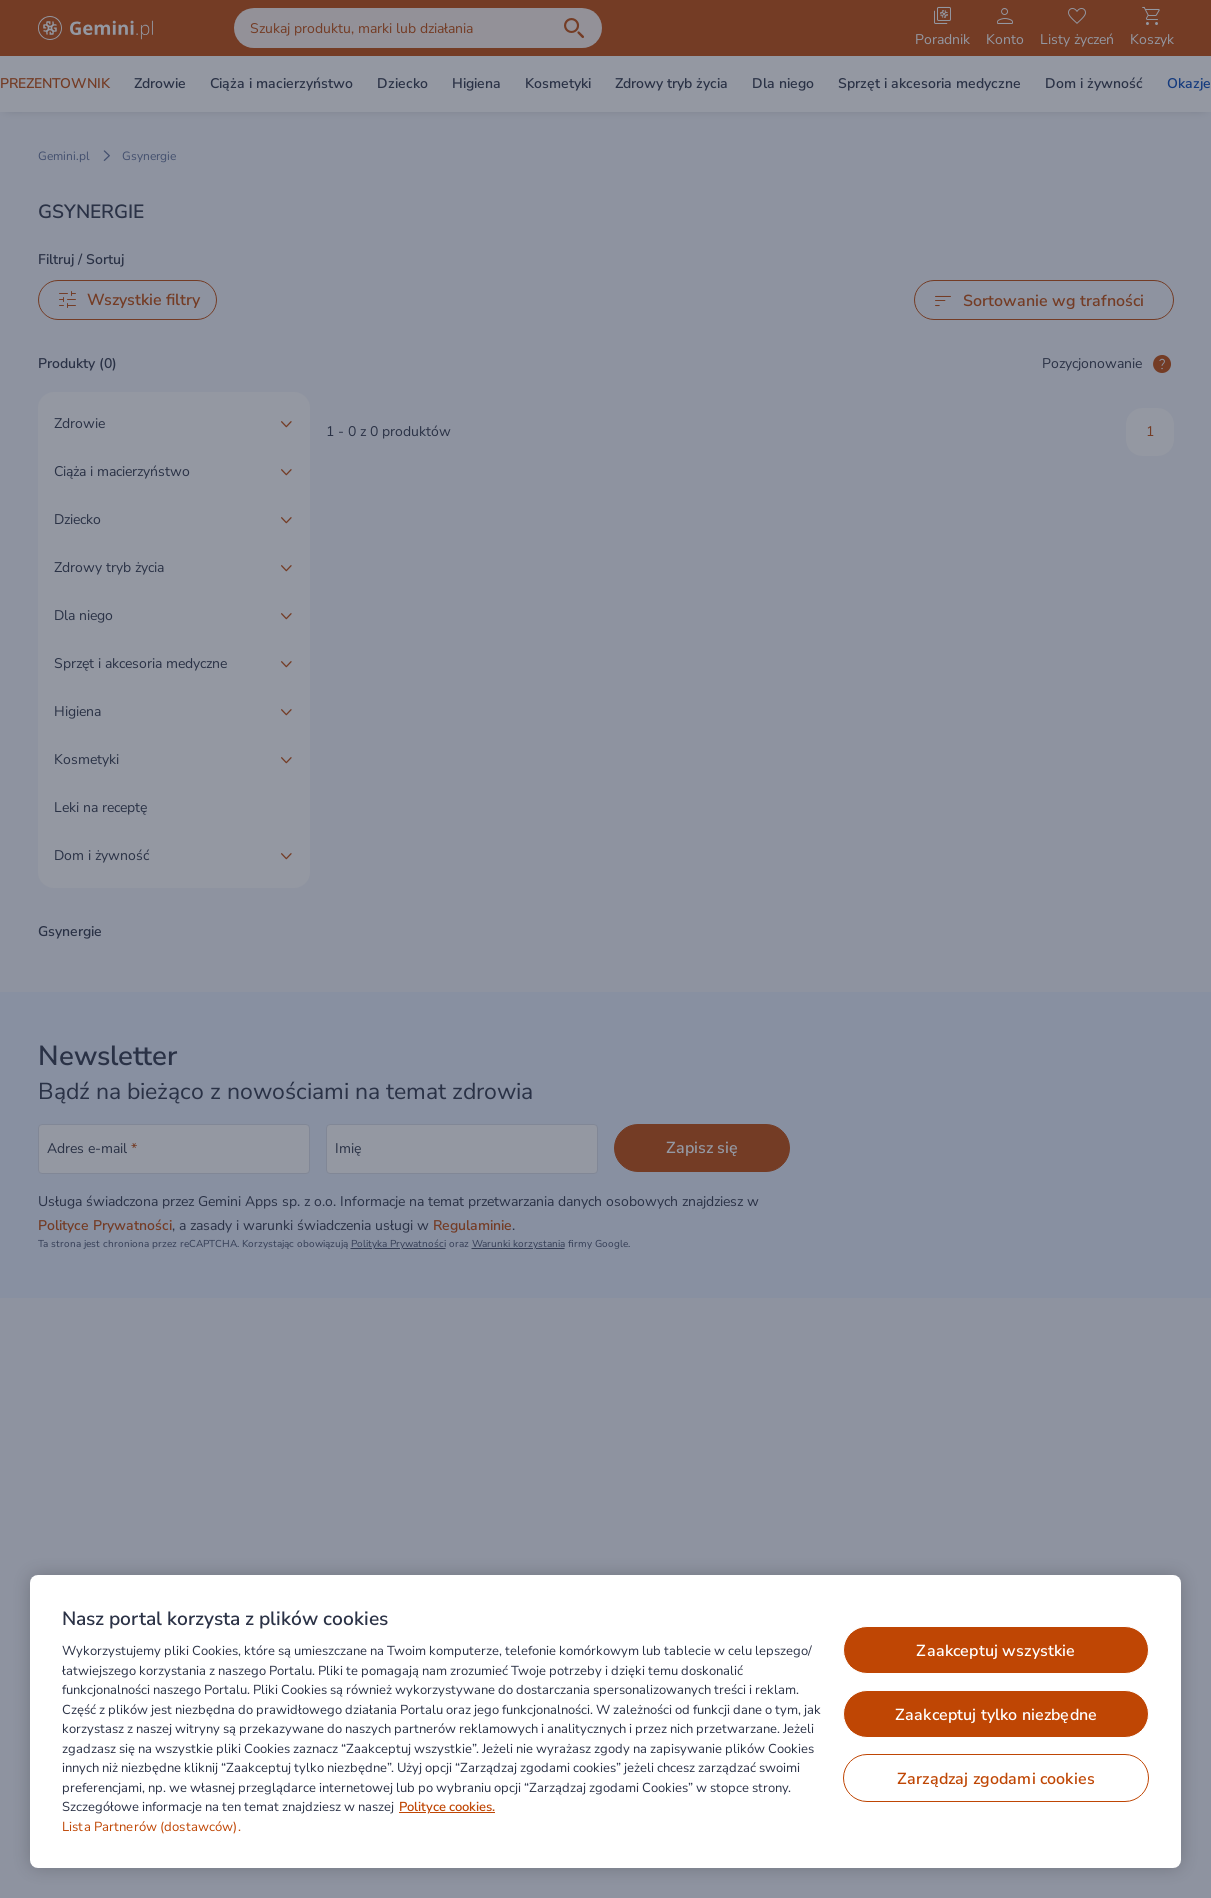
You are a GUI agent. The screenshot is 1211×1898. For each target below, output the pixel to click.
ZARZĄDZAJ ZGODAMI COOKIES (996, 1779)
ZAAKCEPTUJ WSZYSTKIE (995, 1651)
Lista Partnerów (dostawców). (151, 1827)
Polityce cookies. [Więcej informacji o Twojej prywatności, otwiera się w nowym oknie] (447, 1807)
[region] (605, 1721)
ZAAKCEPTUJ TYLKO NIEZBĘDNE (996, 1715)
